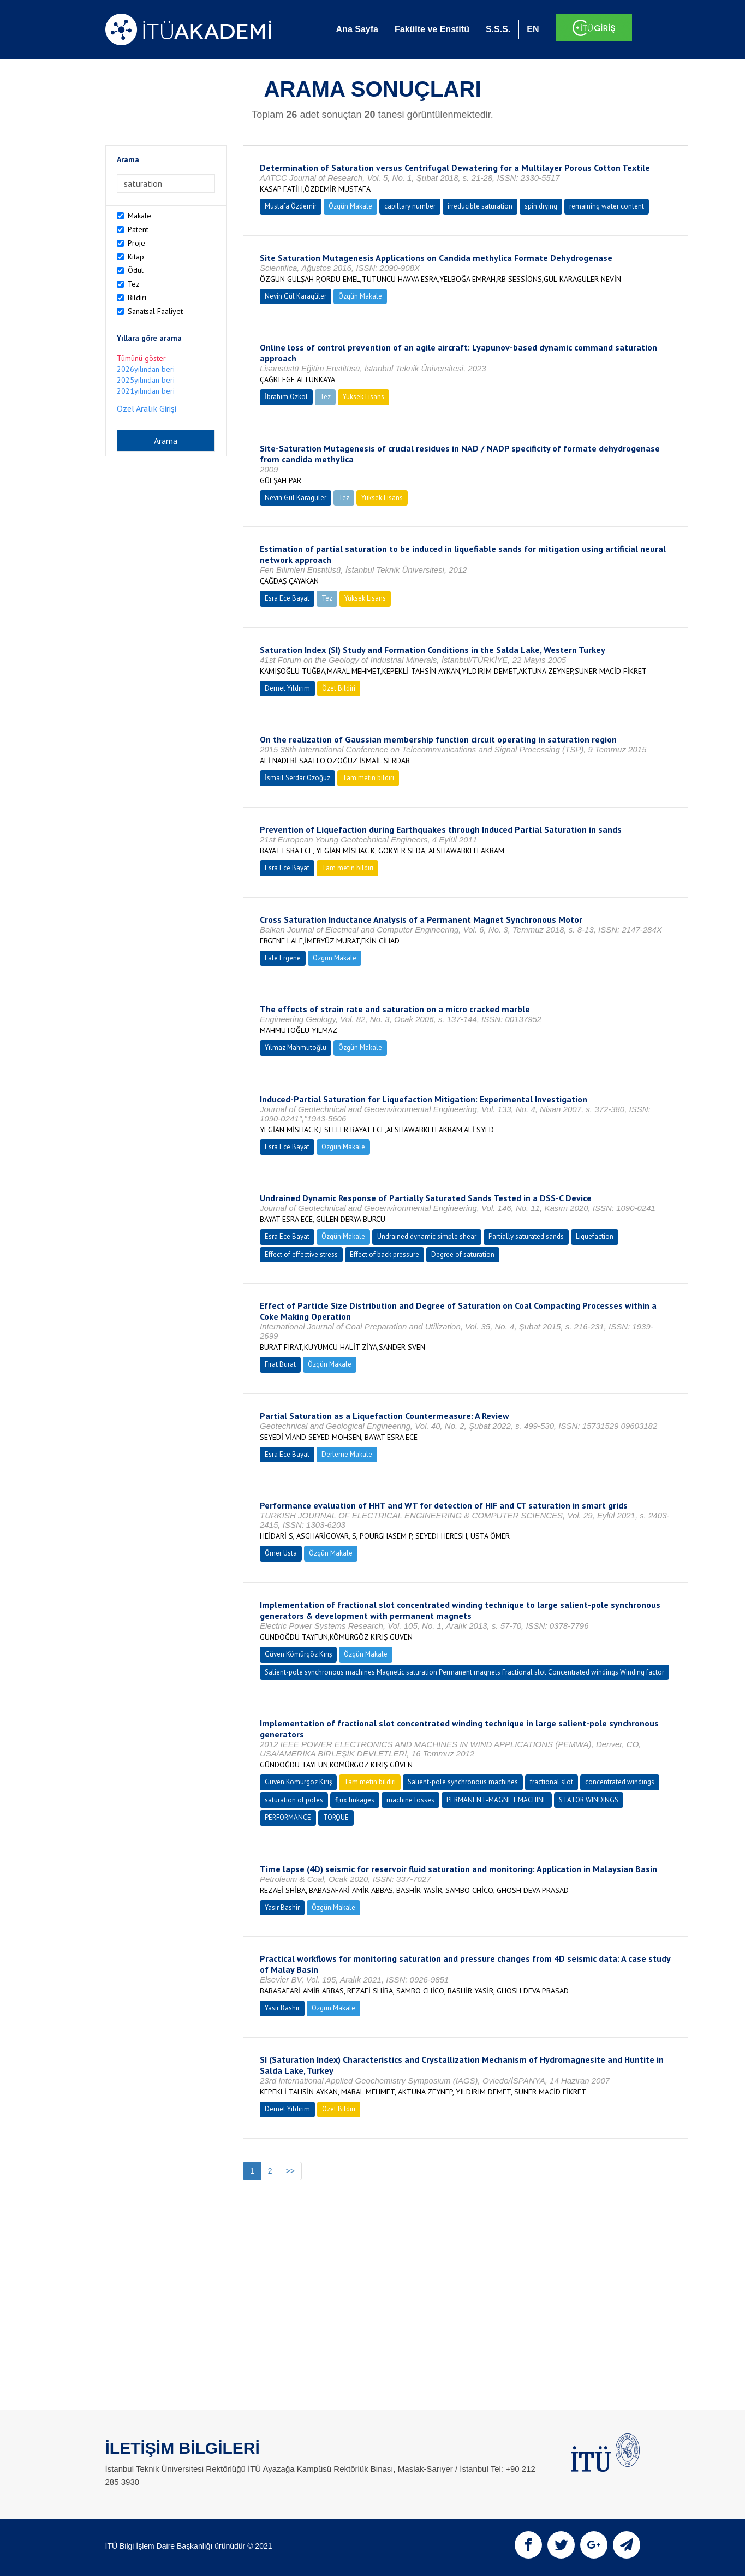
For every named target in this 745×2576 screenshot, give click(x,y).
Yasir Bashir (282, 1907)
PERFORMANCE (288, 1817)
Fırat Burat (280, 1364)
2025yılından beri (146, 380)
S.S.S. (498, 29)
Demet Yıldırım (287, 688)
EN (533, 29)
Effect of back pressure (384, 1254)
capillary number (410, 206)
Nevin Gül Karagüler (295, 296)
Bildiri (137, 297)
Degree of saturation (462, 1254)
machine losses (410, 1800)
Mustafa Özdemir (291, 206)
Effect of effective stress (301, 1254)
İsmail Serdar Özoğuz (297, 777)
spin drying (541, 206)
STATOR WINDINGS (588, 1800)
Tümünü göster (141, 358)
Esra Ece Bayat (287, 598)
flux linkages (354, 1800)
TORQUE (336, 1817)
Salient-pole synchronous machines (463, 1781)
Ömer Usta (281, 1553)
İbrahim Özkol (286, 396)
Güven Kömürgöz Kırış (298, 1654)
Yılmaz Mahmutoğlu (295, 1047)
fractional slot (551, 1781)
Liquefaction (594, 1236)
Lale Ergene (283, 958)
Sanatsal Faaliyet (155, 311)
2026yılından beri (146, 369)
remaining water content (606, 206)
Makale (139, 216)
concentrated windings (619, 1781)
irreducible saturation (480, 206)
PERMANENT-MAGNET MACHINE (496, 1800)
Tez (134, 284)
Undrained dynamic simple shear (426, 1236)
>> (290, 2171)
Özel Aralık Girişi (146, 408)
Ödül (136, 270)
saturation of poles (294, 1800)
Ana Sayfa (357, 29)
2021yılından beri (146, 391)
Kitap (136, 257)
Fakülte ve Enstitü (432, 29)
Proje (136, 243)
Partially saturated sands (526, 1236)
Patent (138, 229)
